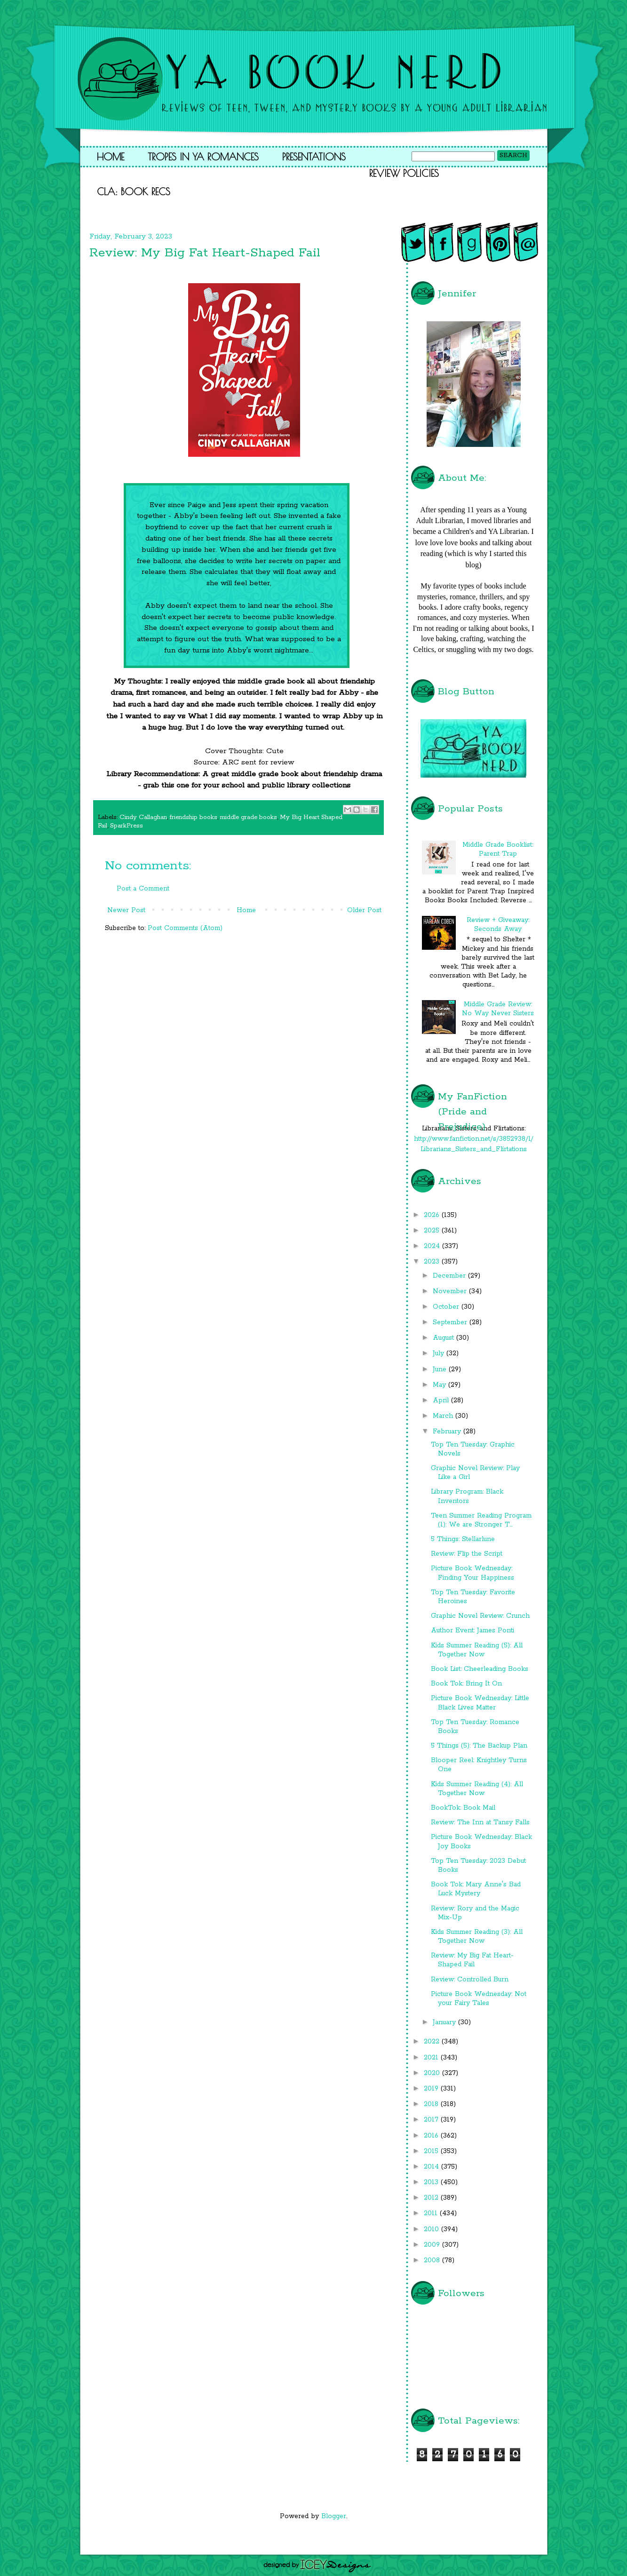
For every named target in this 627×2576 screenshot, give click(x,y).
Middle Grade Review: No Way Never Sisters (498, 1009)
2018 (432, 2104)
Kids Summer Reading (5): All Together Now (477, 1650)
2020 (433, 2073)
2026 (433, 1215)
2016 (432, 2135)
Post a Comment (143, 888)
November (451, 1291)
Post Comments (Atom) (185, 928)
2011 (432, 2213)
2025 (433, 1230)
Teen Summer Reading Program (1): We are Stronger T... (481, 1520)
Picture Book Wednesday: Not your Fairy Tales (478, 1998)
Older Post (364, 910)
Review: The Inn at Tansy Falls (480, 1822)
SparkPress (126, 826)
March (444, 1416)
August (444, 1338)
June (441, 1369)
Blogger (333, 2516)
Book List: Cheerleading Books (479, 1669)
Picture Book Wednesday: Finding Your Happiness (472, 1573)
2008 (433, 2260)
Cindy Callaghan (143, 817)
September (451, 1322)
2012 (432, 2198)
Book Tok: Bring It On (466, 1683)
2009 (433, 2245)
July (439, 1353)
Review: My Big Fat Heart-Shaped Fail (472, 1960)
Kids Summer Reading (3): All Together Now (477, 1936)
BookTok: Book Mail (463, 1808)
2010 (432, 2229)
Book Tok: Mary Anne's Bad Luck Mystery (476, 1889)
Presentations (314, 156)
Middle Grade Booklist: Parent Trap (497, 849)
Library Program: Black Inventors (467, 1496)
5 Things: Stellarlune (463, 1539)
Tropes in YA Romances (203, 156)
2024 (433, 1246)
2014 (432, 2167)
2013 (432, 2182)
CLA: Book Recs (133, 191)
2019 (432, 2088)
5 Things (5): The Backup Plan (479, 1745)
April (442, 1400)
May (440, 1385)
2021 (432, 2057)
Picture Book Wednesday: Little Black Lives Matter (480, 1702)
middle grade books (248, 817)
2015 (432, 2151)
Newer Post (126, 910)
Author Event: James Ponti (472, 1630)
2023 (433, 1261)
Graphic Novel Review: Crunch (480, 1616)
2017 (432, 2119)
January (445, 2022)
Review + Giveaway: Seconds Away (498, 924)
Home (110, 156)
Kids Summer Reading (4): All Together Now (477, 1788)
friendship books (193, 817)
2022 (433, 2041)
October (447, 1307)
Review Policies (404, 173)
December (450, 1276)
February (448, 1431)
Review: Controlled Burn (469, 1979)
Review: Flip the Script (466, 1554)
